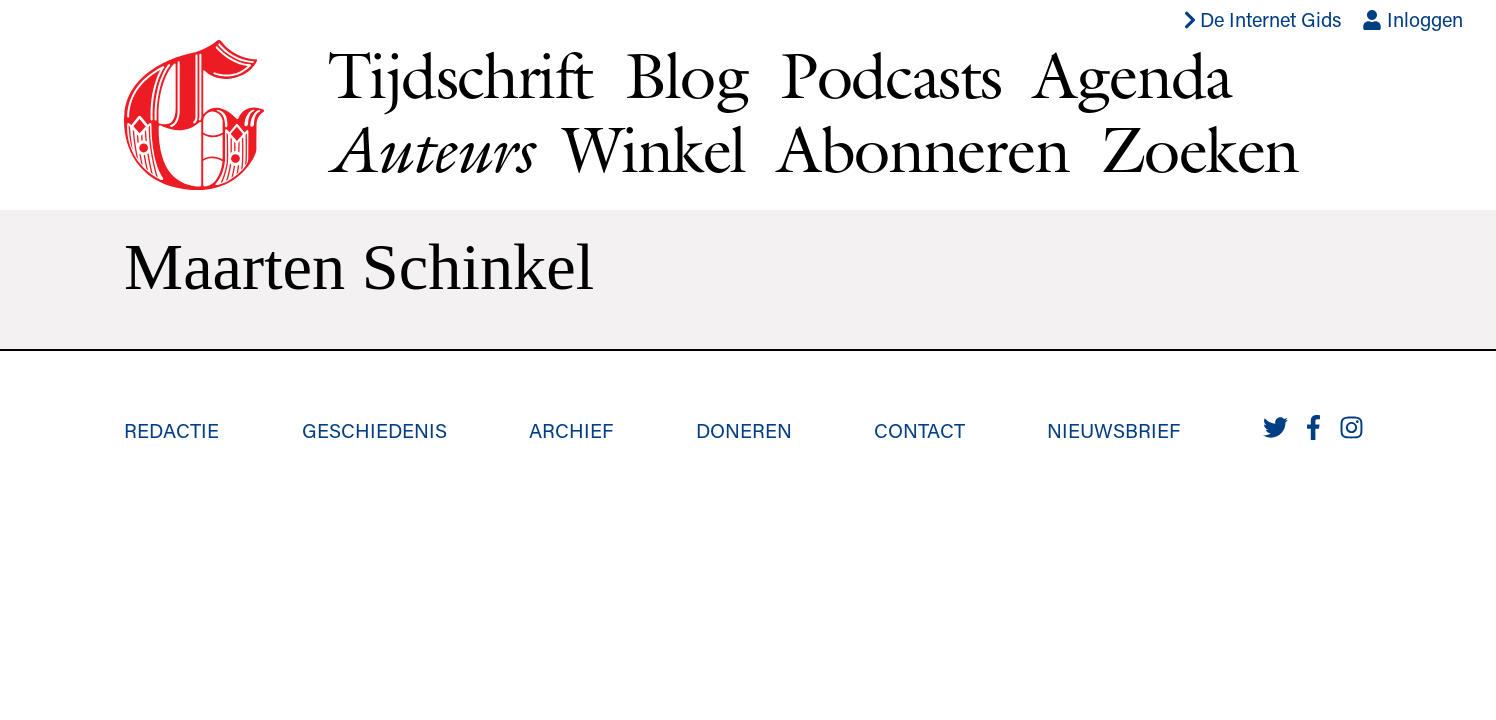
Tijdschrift (460, 75)
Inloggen (1412, 19)
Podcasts (890, 75)
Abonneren (923, 149)
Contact (919, 430)
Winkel (654, 149)
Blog (687, 75)
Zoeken (1199, 149)
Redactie (171, 430)
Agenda (1132, 75)
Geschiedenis (374, 430)
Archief (571, 430)
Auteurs (429, 149)
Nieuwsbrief (1113, 430)
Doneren (744, 430)
